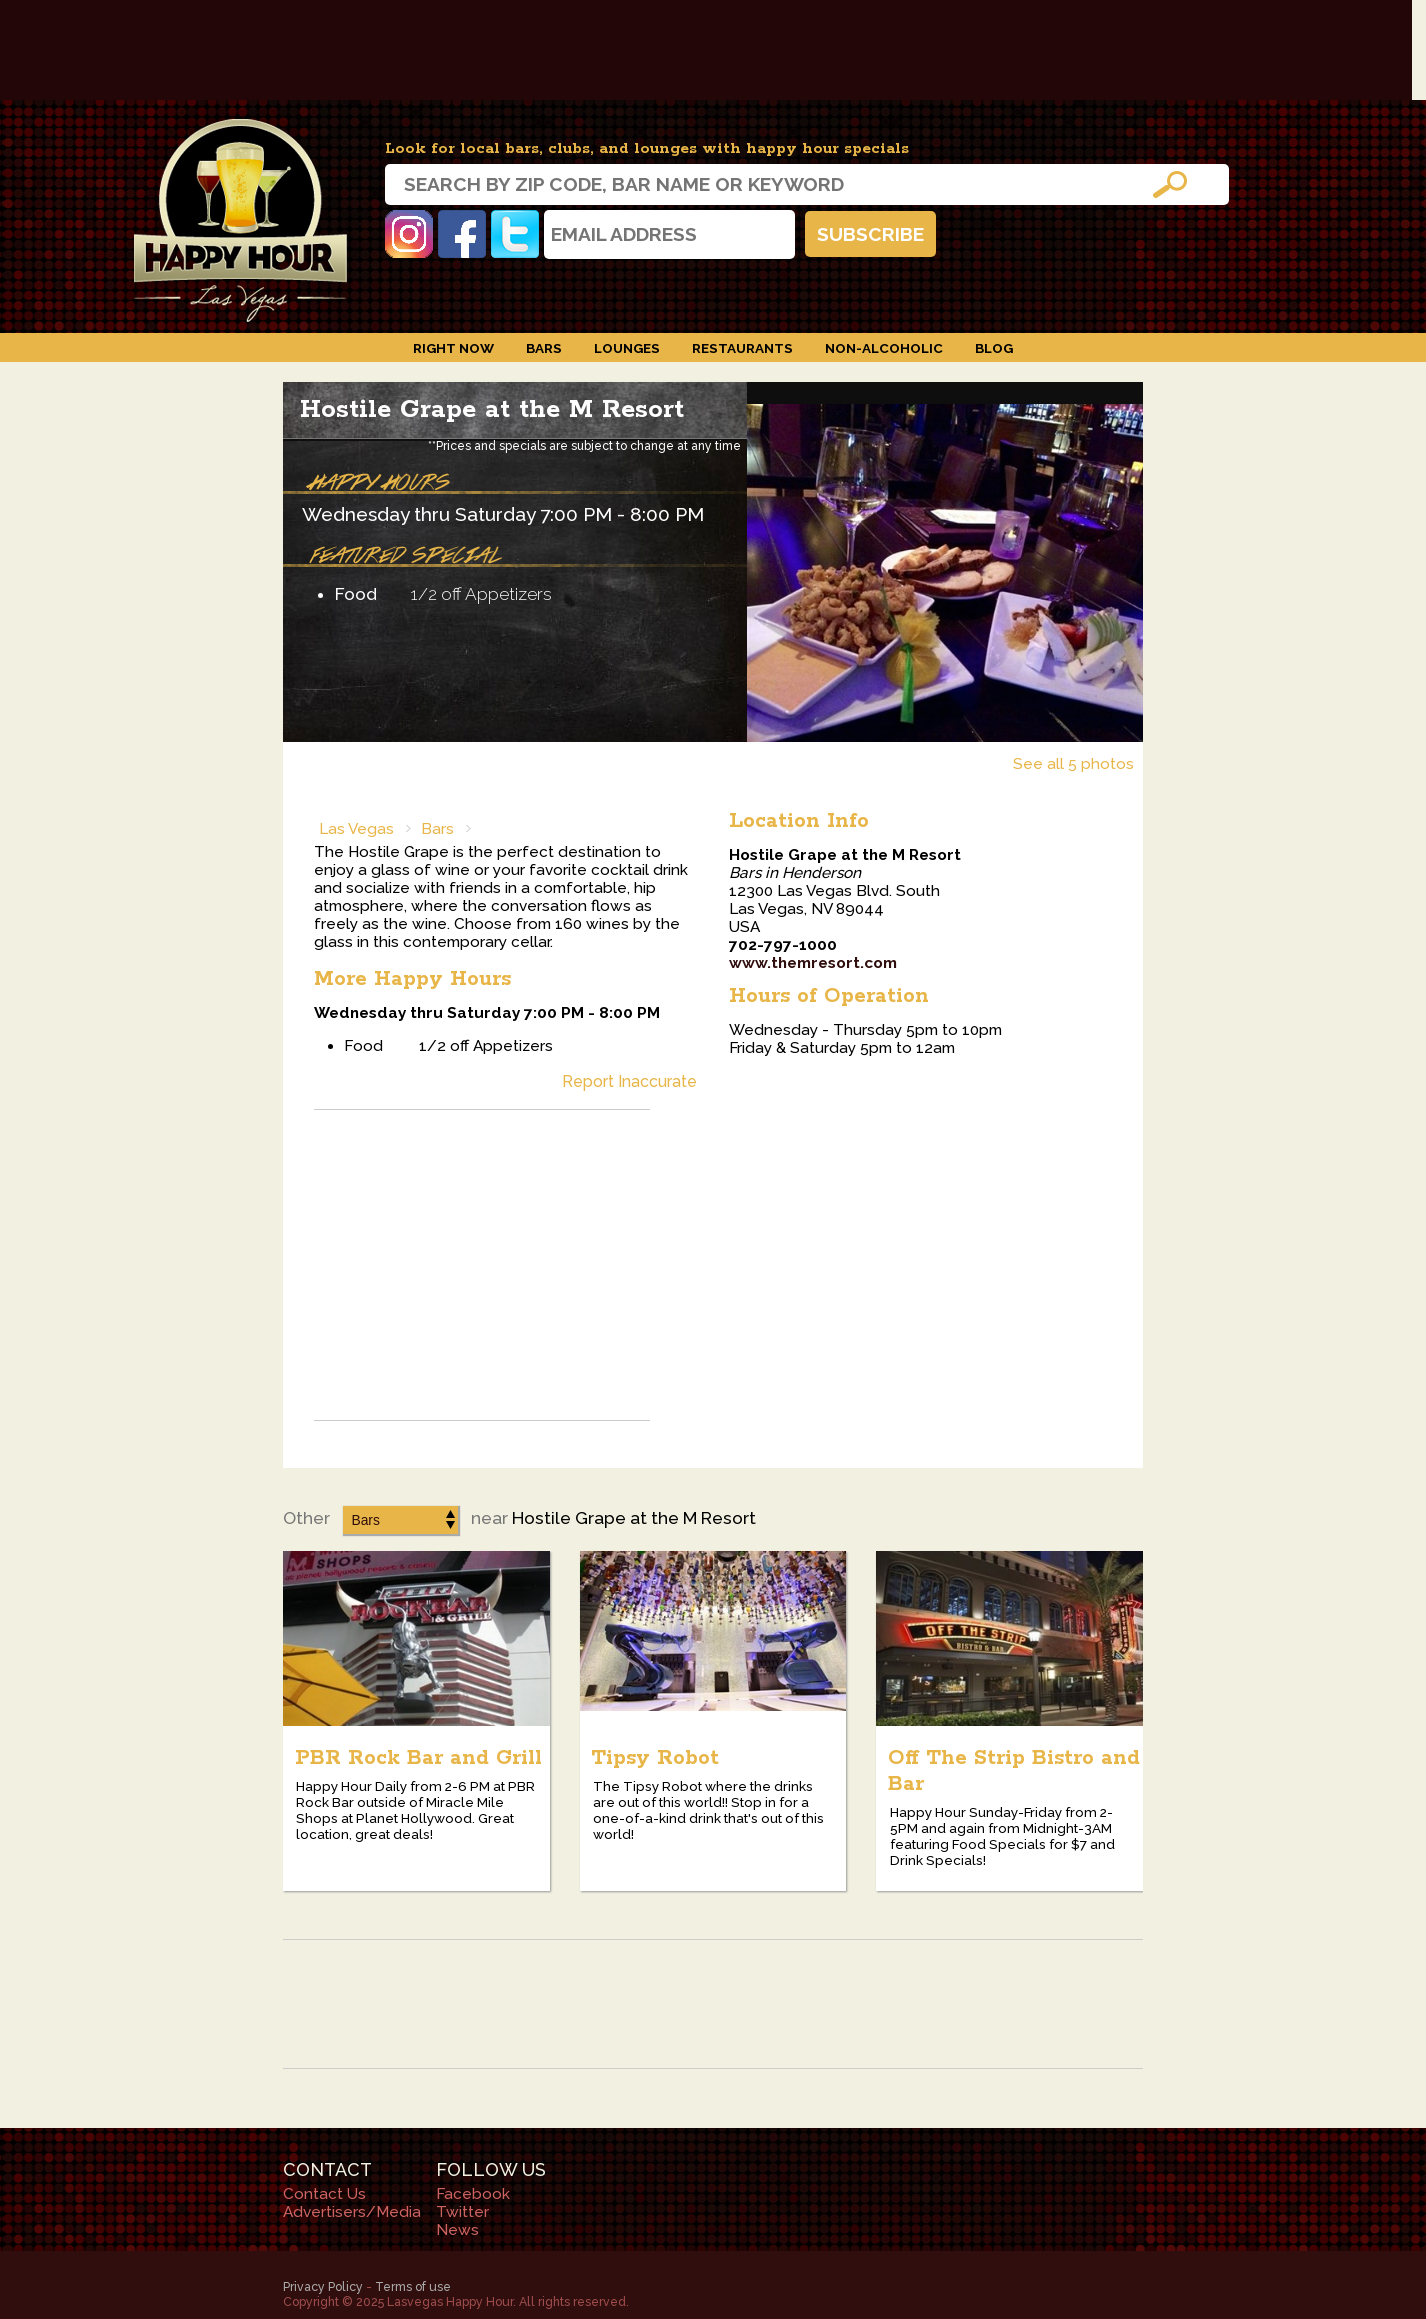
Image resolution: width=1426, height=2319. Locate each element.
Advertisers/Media (352, 2212)
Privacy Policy (323, 2286)
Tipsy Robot (655, 1758)
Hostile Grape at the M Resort (492, 409)
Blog (994, 348)
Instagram (409, 234)
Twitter (515, 234)
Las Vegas (356, 829)
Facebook (462, 234)
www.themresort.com (813, 963)
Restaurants (742, 348)
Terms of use (413, 2286)
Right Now (453, 348)
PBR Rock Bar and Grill (418, 1758)
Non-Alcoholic (884, 348)
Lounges (627, 348)
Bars (544, 348)
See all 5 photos (1073, 764)
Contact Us (324, 2194)
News (457, 2230)
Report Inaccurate (629, 1081)
